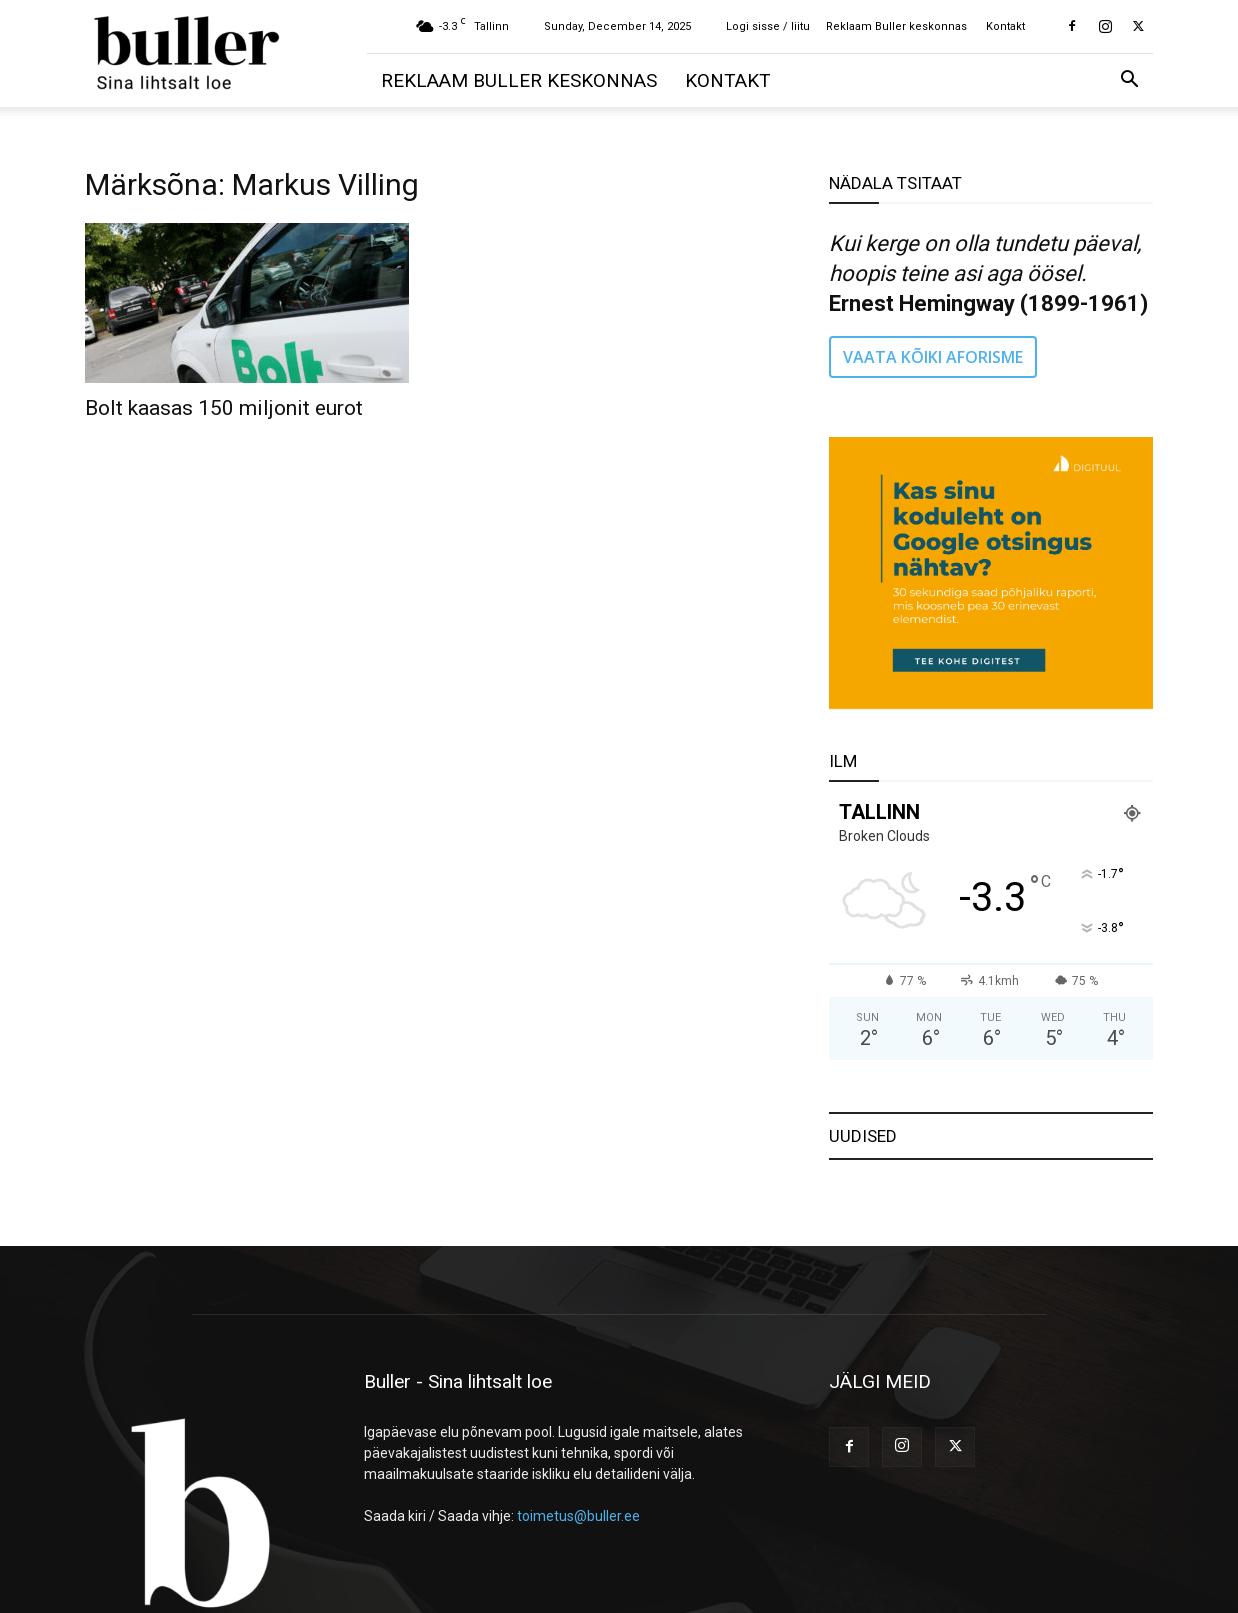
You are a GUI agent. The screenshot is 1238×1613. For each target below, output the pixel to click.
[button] (1129, 81)
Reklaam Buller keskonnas (896, 26)
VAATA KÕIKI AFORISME (933, 357)
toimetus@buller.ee (578, 1516)
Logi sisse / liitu (768, 26)
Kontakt (1005, 26)
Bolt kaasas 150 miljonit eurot (224, 408)
